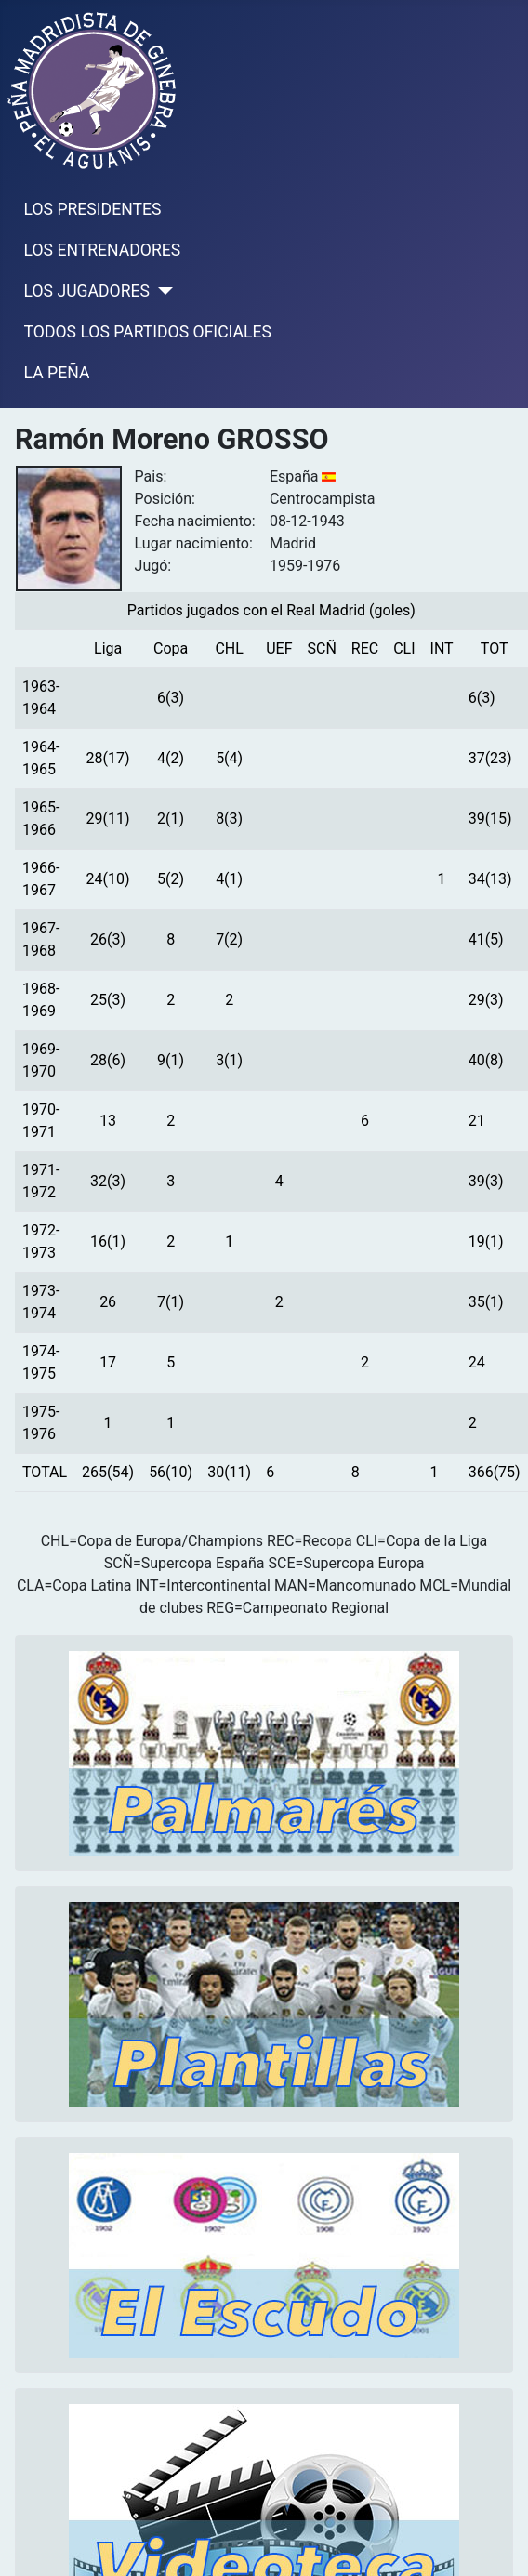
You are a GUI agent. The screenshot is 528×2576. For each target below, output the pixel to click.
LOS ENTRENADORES (102, 250)
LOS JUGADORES (87, 291)
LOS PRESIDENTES (93, 209)
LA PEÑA (57, 372)
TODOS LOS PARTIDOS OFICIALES (147, 332)
